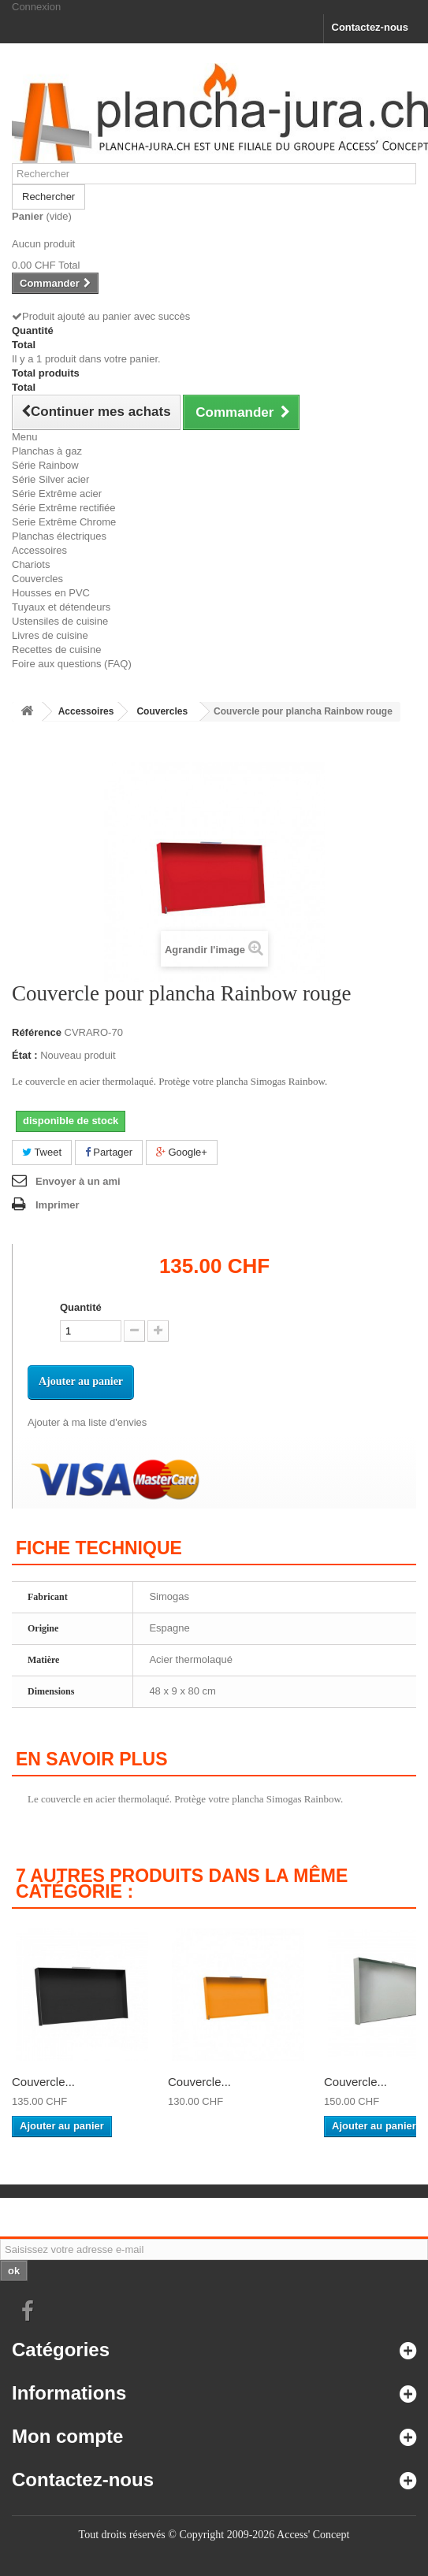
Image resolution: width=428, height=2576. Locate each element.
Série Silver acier (50, 479)
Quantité (81, 1307)
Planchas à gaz (47, 451)
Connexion (36, 7)
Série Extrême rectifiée (64, 508)
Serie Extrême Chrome (64, 522)
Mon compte (67, 2436)
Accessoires (39, 550)
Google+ (181, 1152)
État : (25, 1055)
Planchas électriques (59, 536)
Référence (36, 1032)
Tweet (41, 1152)
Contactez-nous (370, 27)
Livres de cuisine (50, 635)
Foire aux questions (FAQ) (72, 664)
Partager (108, 1152)
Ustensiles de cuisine (60, 621)
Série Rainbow (45, 465)
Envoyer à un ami (78, 1181)
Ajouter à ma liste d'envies (87, 1422)
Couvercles (37, 579)
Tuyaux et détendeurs (61, 607)
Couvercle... (43, 2081)
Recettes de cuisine (56, 649)
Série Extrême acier (57, 493)
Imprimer (57, 1205)
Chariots (31, 564)
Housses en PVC (51, 593)
